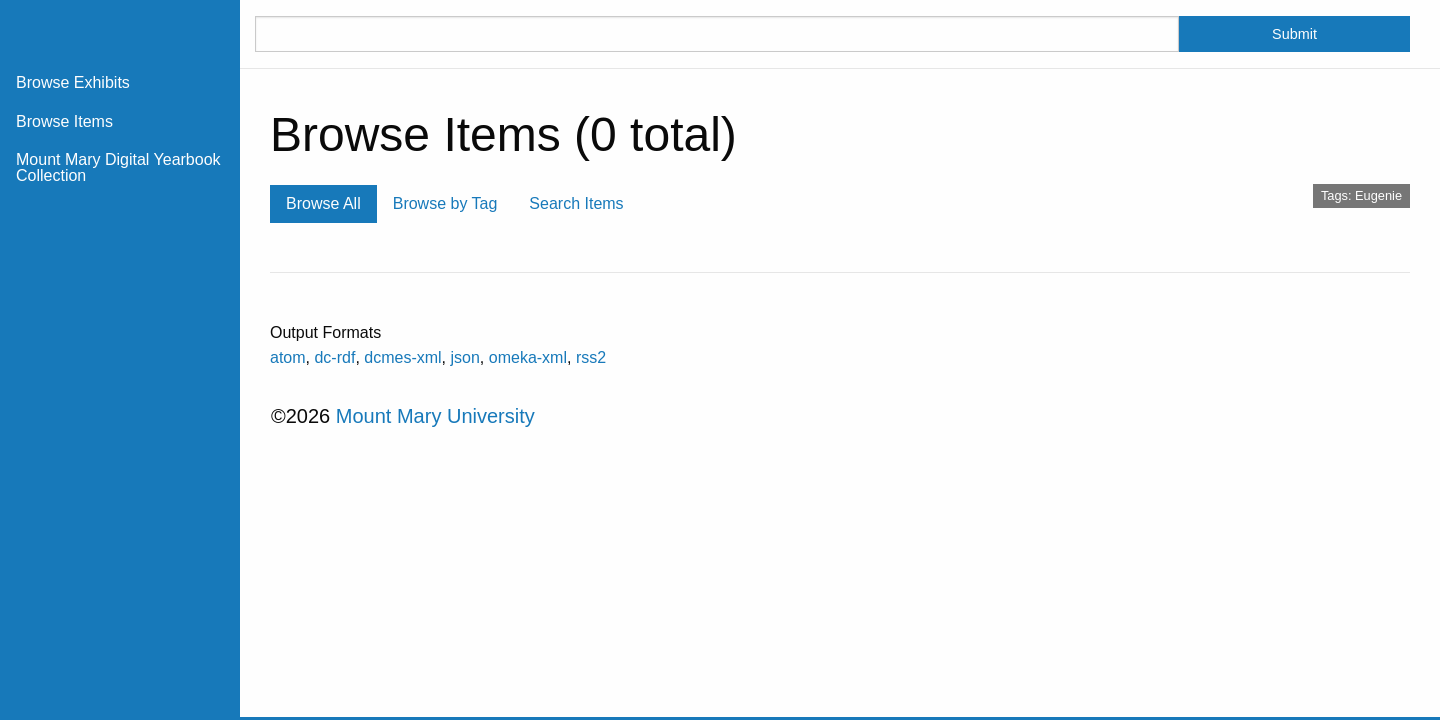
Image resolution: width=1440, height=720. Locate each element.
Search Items (576, 203)
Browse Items (64, 121)
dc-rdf (334, 357)
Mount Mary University (435, 416)
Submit (1294, 34)
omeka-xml (528, 357)
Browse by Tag (445, 203)
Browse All (323, 203)
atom (288, 357)
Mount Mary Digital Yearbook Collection (118, 167)
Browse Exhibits (73, 82)
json (465, 357)
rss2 (591, 357)
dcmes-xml (402, 357)
